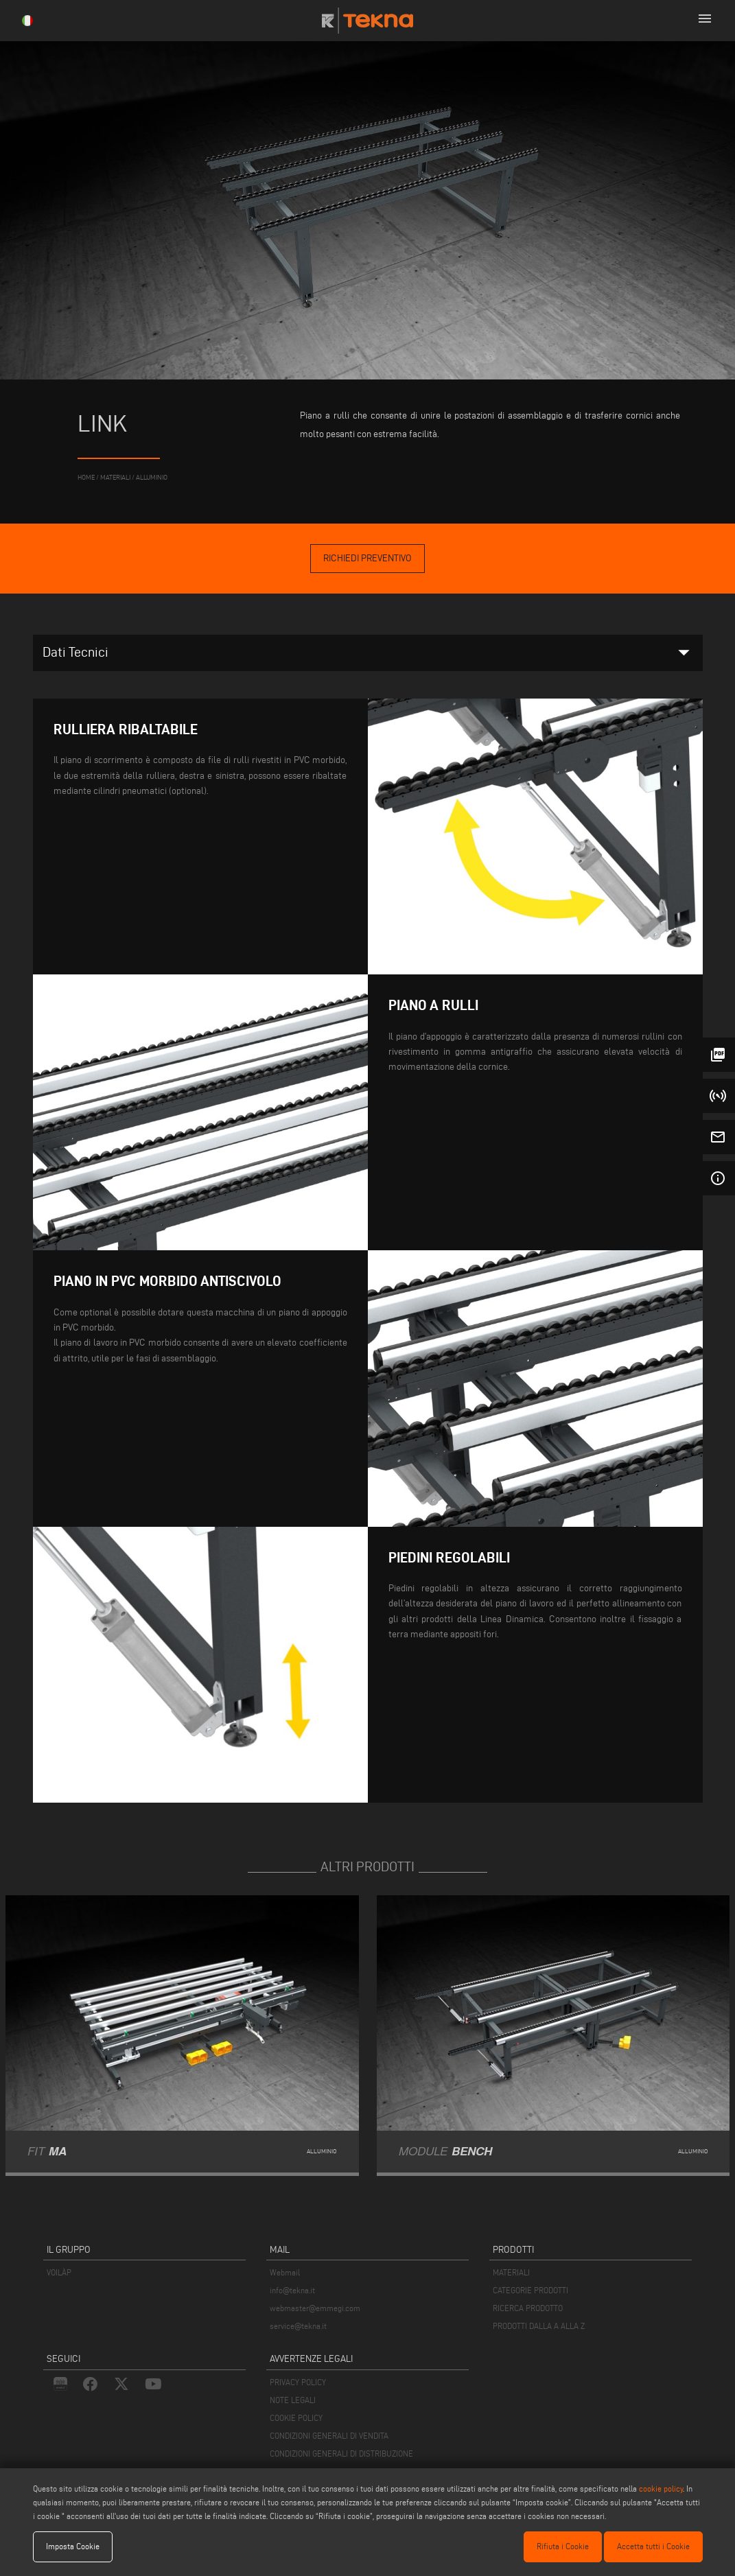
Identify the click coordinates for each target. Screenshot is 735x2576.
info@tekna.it (292, 2290)
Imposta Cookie (73, 2546)
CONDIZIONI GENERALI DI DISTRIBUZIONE (341, 2453)
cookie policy (661, 2488)
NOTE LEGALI (293, 2400)
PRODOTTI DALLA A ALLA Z (539, 2325)
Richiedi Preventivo (367, 558)
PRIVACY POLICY (298, 2382)
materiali (115, 477)
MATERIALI (511, 2272)
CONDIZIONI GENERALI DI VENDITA (329, 2435)
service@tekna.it (298, 2325)
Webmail (285, 2272)
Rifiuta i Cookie (563, 2546)
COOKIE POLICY (296, 2417)
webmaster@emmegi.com (315, 2308)
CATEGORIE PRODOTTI (530, 2290)
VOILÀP (59, 2272)
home (86, 477)
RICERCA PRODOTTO (528, 2308)
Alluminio (151, 477)
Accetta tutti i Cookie (653, 2546)
